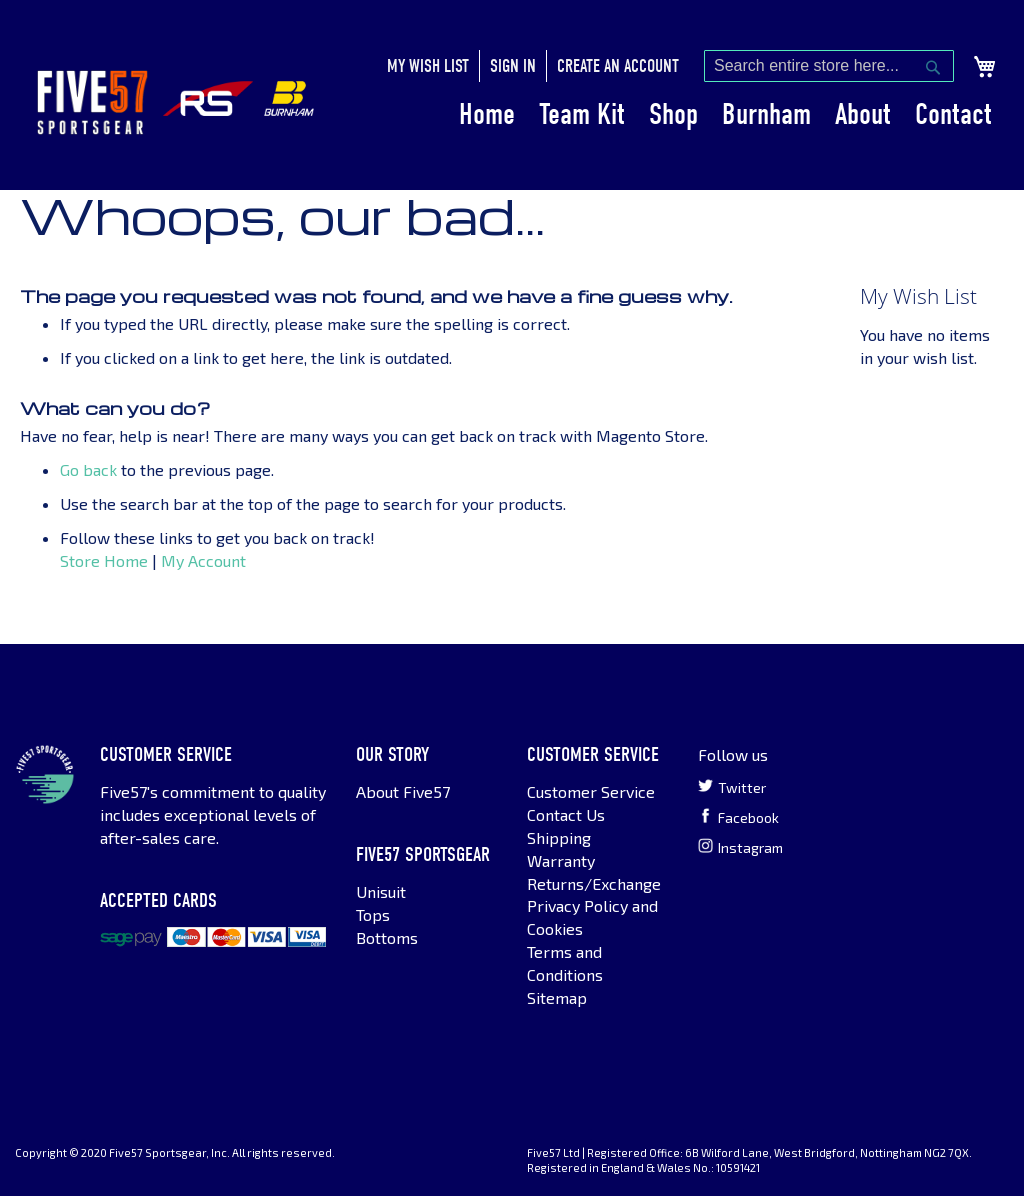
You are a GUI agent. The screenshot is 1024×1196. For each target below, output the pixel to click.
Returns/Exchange (594, 883)
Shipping (559, 837)
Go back (88, 469)
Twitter (732, 787)
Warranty (561, 860)
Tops (373, 914)
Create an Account (618, 66)
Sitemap (557, 997)
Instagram (740, 847)
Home (487, 114)
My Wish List (428, 66)
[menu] (725, 115)
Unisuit (381, 891)
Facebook (738, 817)
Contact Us (566, 814)
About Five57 (403, 791)
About (863, 114)
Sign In (513, 66)
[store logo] (92, 102)
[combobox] (829, 66)
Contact (953, 114)
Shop (673, 114)
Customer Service (591, 791)
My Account (203, 560)
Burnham (766, 114)
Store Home (104, 560)
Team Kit (582, 114)
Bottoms (387, 937)
